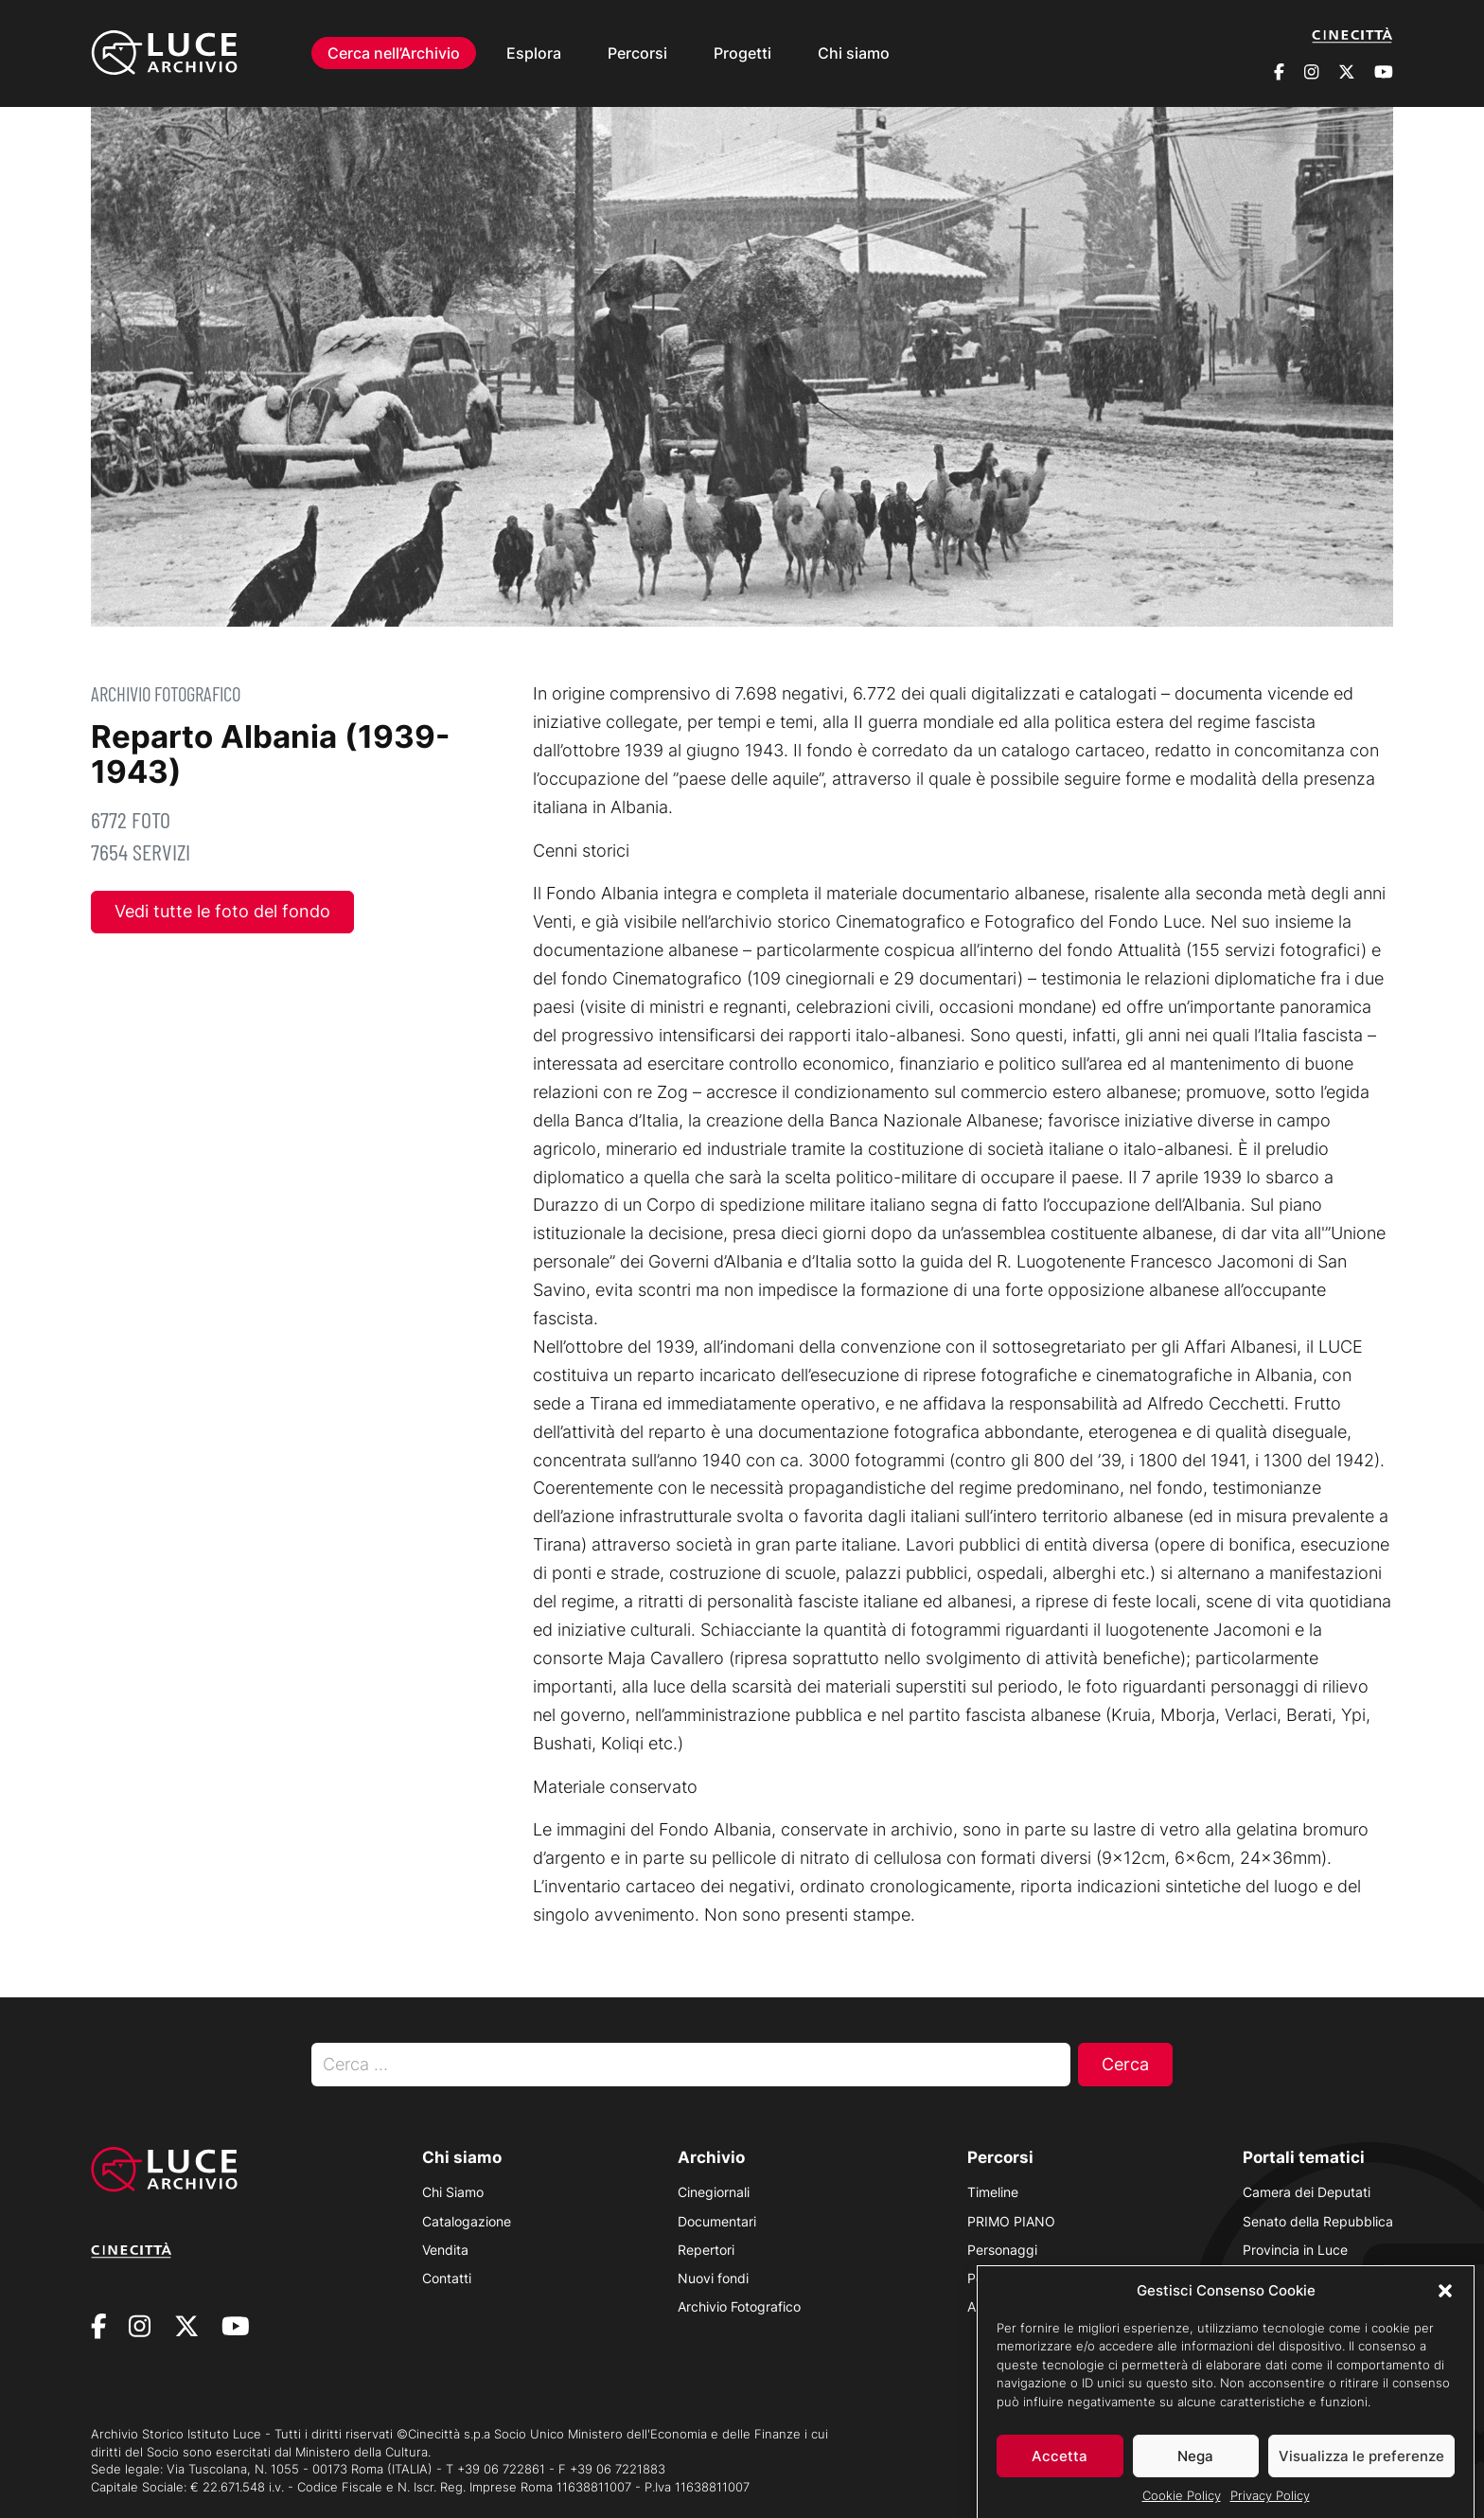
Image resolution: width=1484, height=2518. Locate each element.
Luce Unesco (1283, 2278)
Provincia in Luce (1295, 2250)
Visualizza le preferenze (1361, 2471)
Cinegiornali (714, 2192)
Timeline (992, 2192)
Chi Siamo (453, 2192)
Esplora (533, 53)
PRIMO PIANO (1011, 2221)
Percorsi (637, 53)
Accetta (1059, 2471)
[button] (1445, 2305)
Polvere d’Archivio (1021, 2278)
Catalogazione (466, 2221)
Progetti (742, 53)
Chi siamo (854, 53)
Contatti (446, 2278)
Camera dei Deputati (1306, 2192)
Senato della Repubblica (1318, 2221)
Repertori (706, 2250)
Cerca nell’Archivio (393, 53)
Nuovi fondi (713, 2278)
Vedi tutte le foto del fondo (222, 911)
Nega (1195, 2471)
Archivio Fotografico (165, 693)
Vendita (445, 2250)
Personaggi (1002, 2250)
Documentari (717, 2221)
